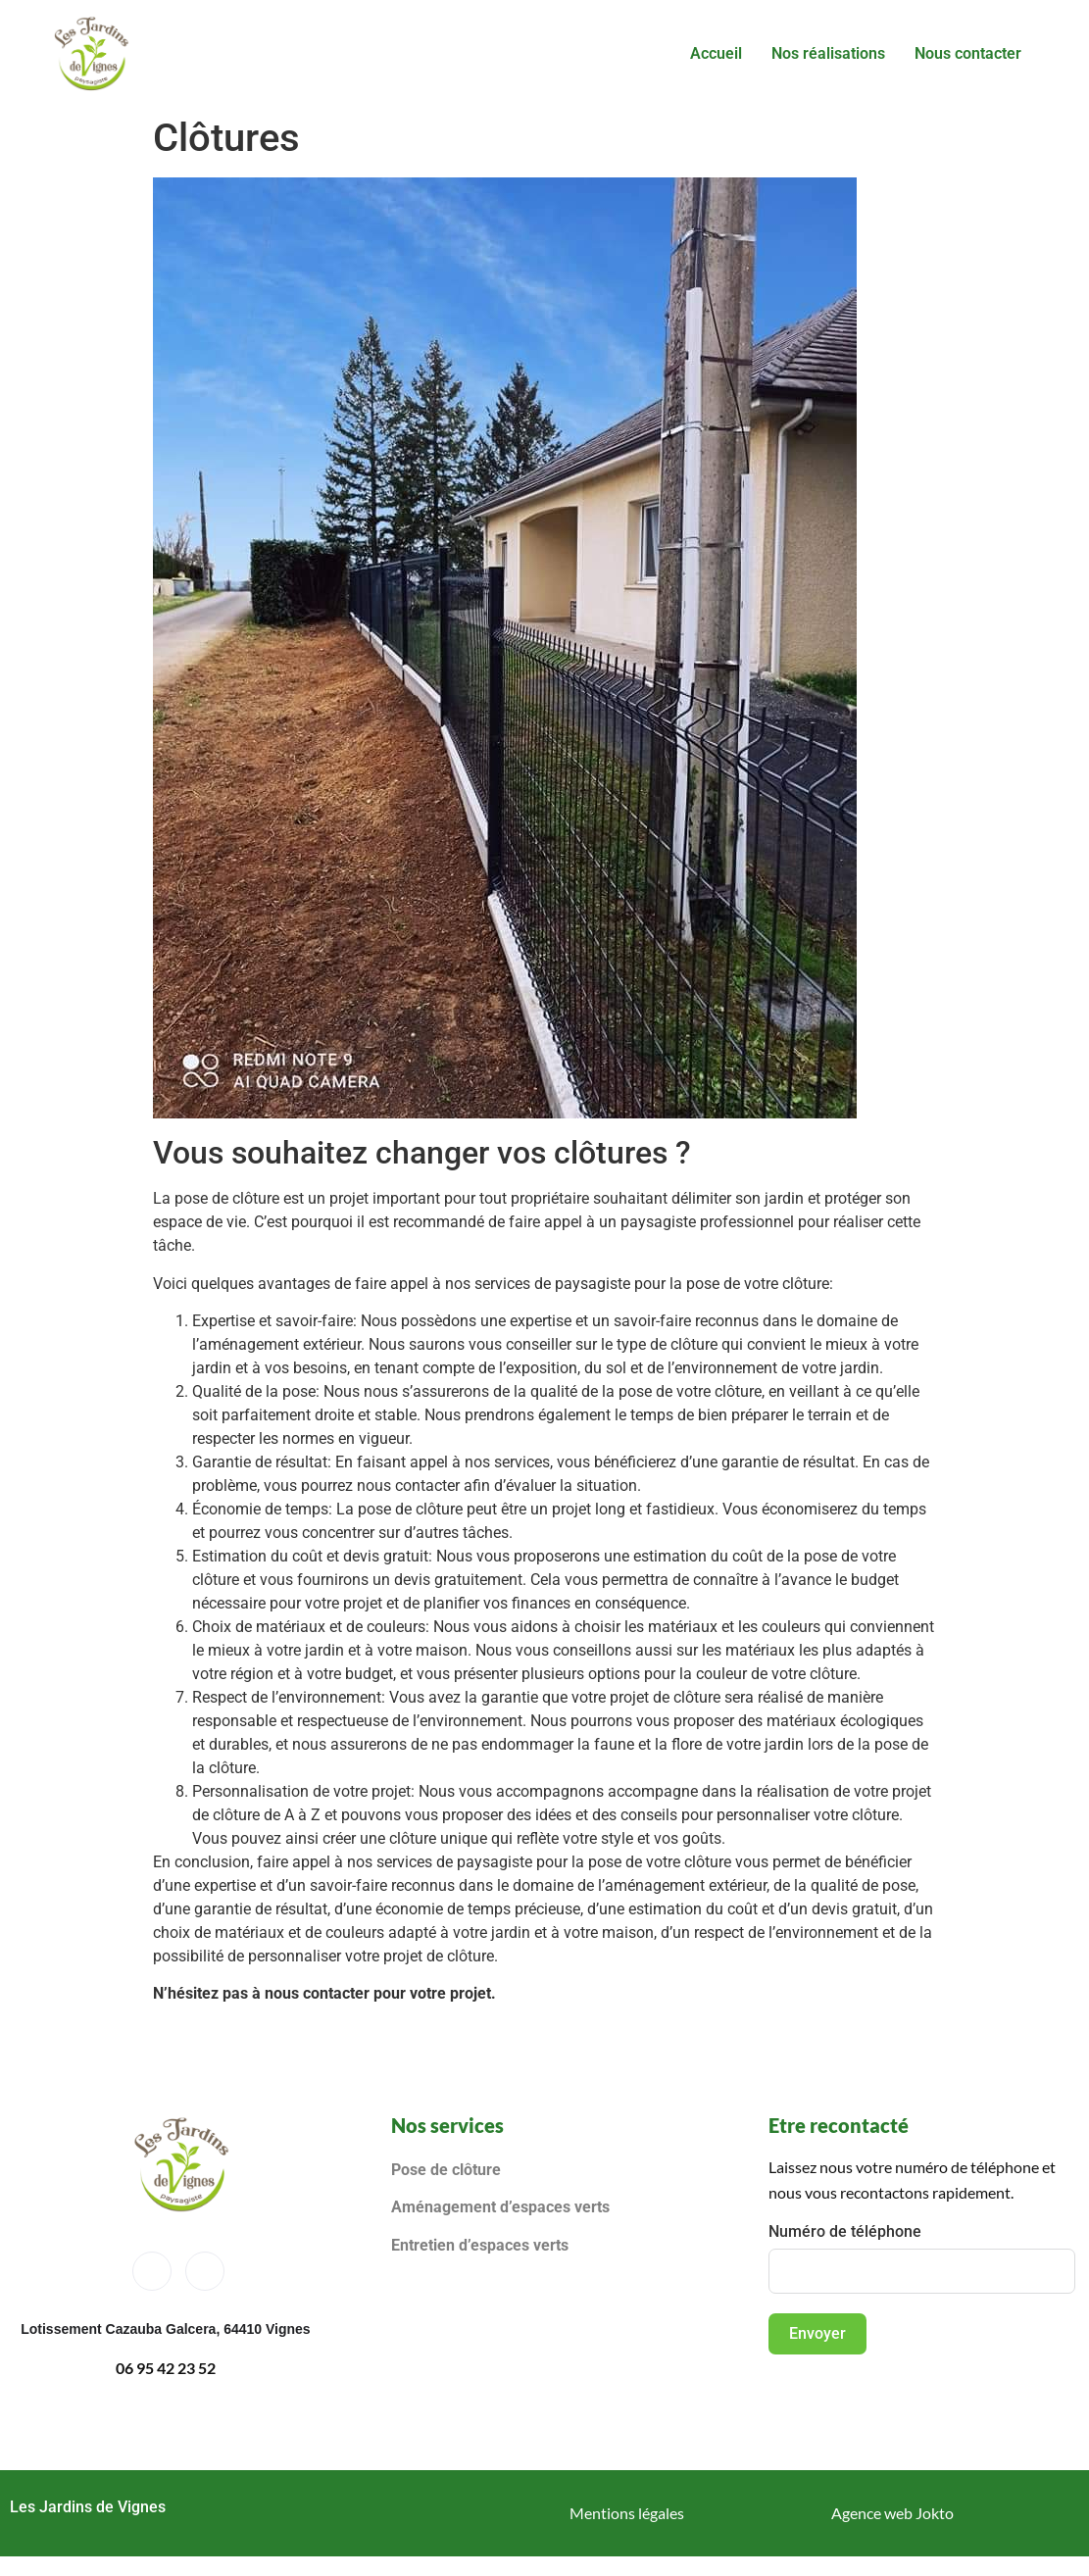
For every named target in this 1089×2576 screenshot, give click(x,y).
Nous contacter (968, 53)
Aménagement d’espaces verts (500, 2207)
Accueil (716, 53)
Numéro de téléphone (844, 2231)
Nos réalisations (828, 53)
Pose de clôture (446, 2169)
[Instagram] (204, 2271)
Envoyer (817, 2333)
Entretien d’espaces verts (481, 2245)
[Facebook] (152, 2271)
